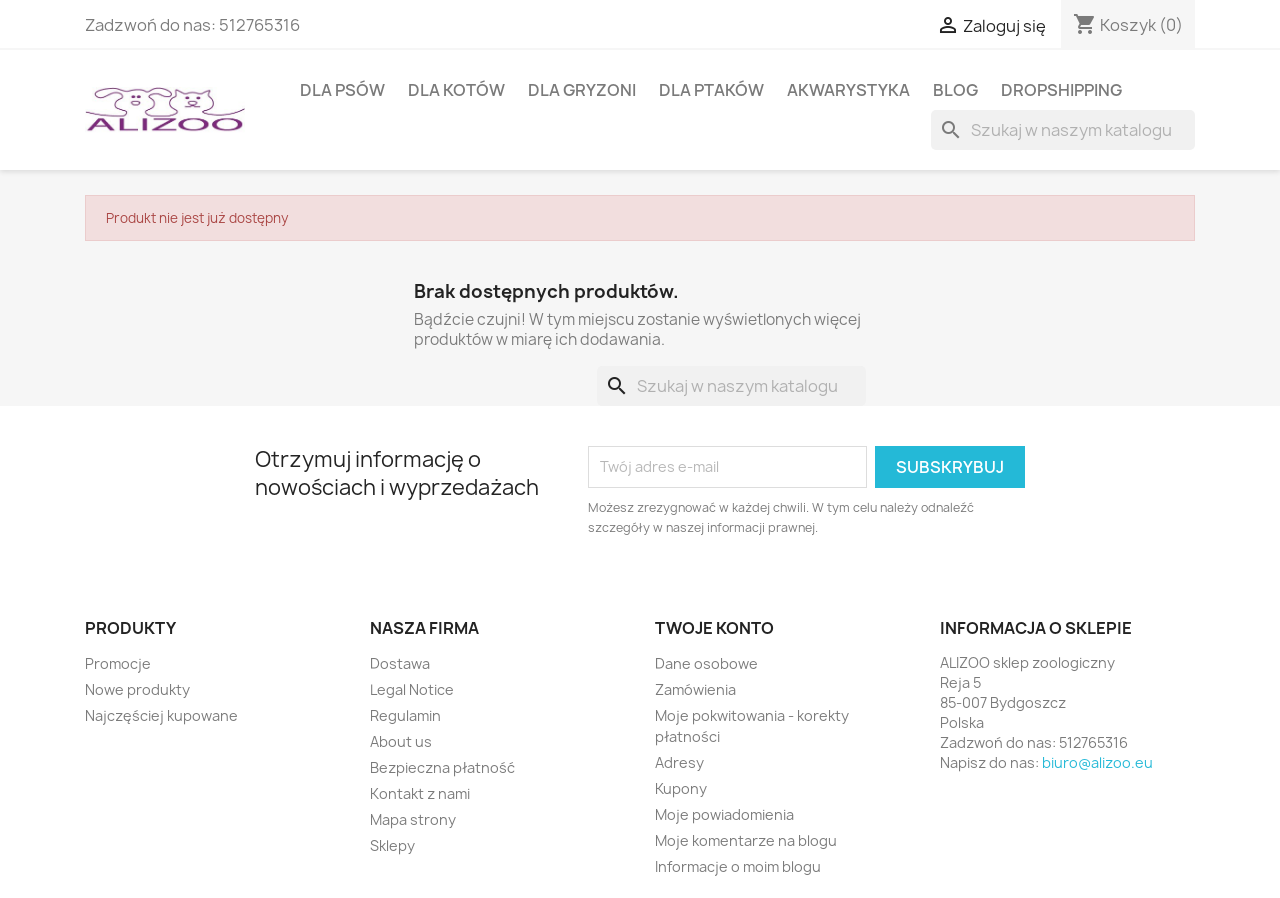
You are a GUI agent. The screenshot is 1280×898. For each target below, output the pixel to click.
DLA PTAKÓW (711, 90)
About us (401, 741)
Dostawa (400, 663)
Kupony (681, 788)
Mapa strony (413, 819)
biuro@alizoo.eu (1097, 762)
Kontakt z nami (420, 793)
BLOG (955, 90)
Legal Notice (412, 689)
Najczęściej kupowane (161, 715)
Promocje (118, 663)
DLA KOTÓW (456, 90)
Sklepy (392, 845)
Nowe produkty (137, 689)
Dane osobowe (706, 663)
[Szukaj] (1063, 130)
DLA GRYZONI (582, 90)
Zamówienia (695, 689)
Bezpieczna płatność (442, 767)
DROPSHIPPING (1061, 90)
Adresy (679, 762)
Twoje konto (714, 628)
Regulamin (405, 715)
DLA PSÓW (342, 90)
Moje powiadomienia (724, 814)
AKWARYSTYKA (848, 90)
